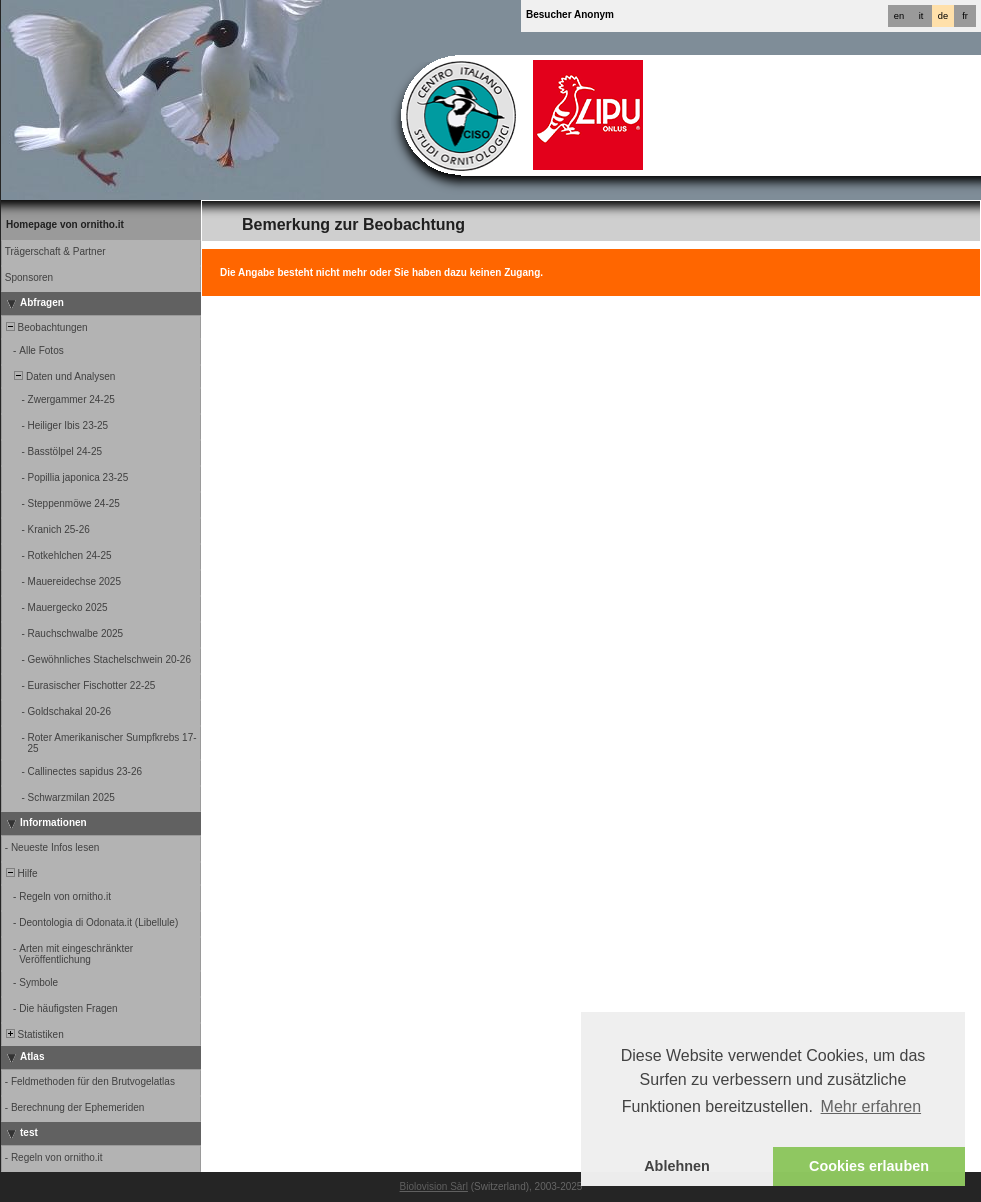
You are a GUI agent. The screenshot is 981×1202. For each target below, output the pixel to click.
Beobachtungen (45, 327)
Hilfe (20, 873)
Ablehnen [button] (677, 1166)
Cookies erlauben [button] (869, 1166)
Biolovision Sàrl (434, 1186)
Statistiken (33, 1034)
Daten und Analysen (59, 376)
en (899, 16)
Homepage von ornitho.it (65, 224)
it (921, 16)
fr (965, 16)
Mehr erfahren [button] (871, 1106)
